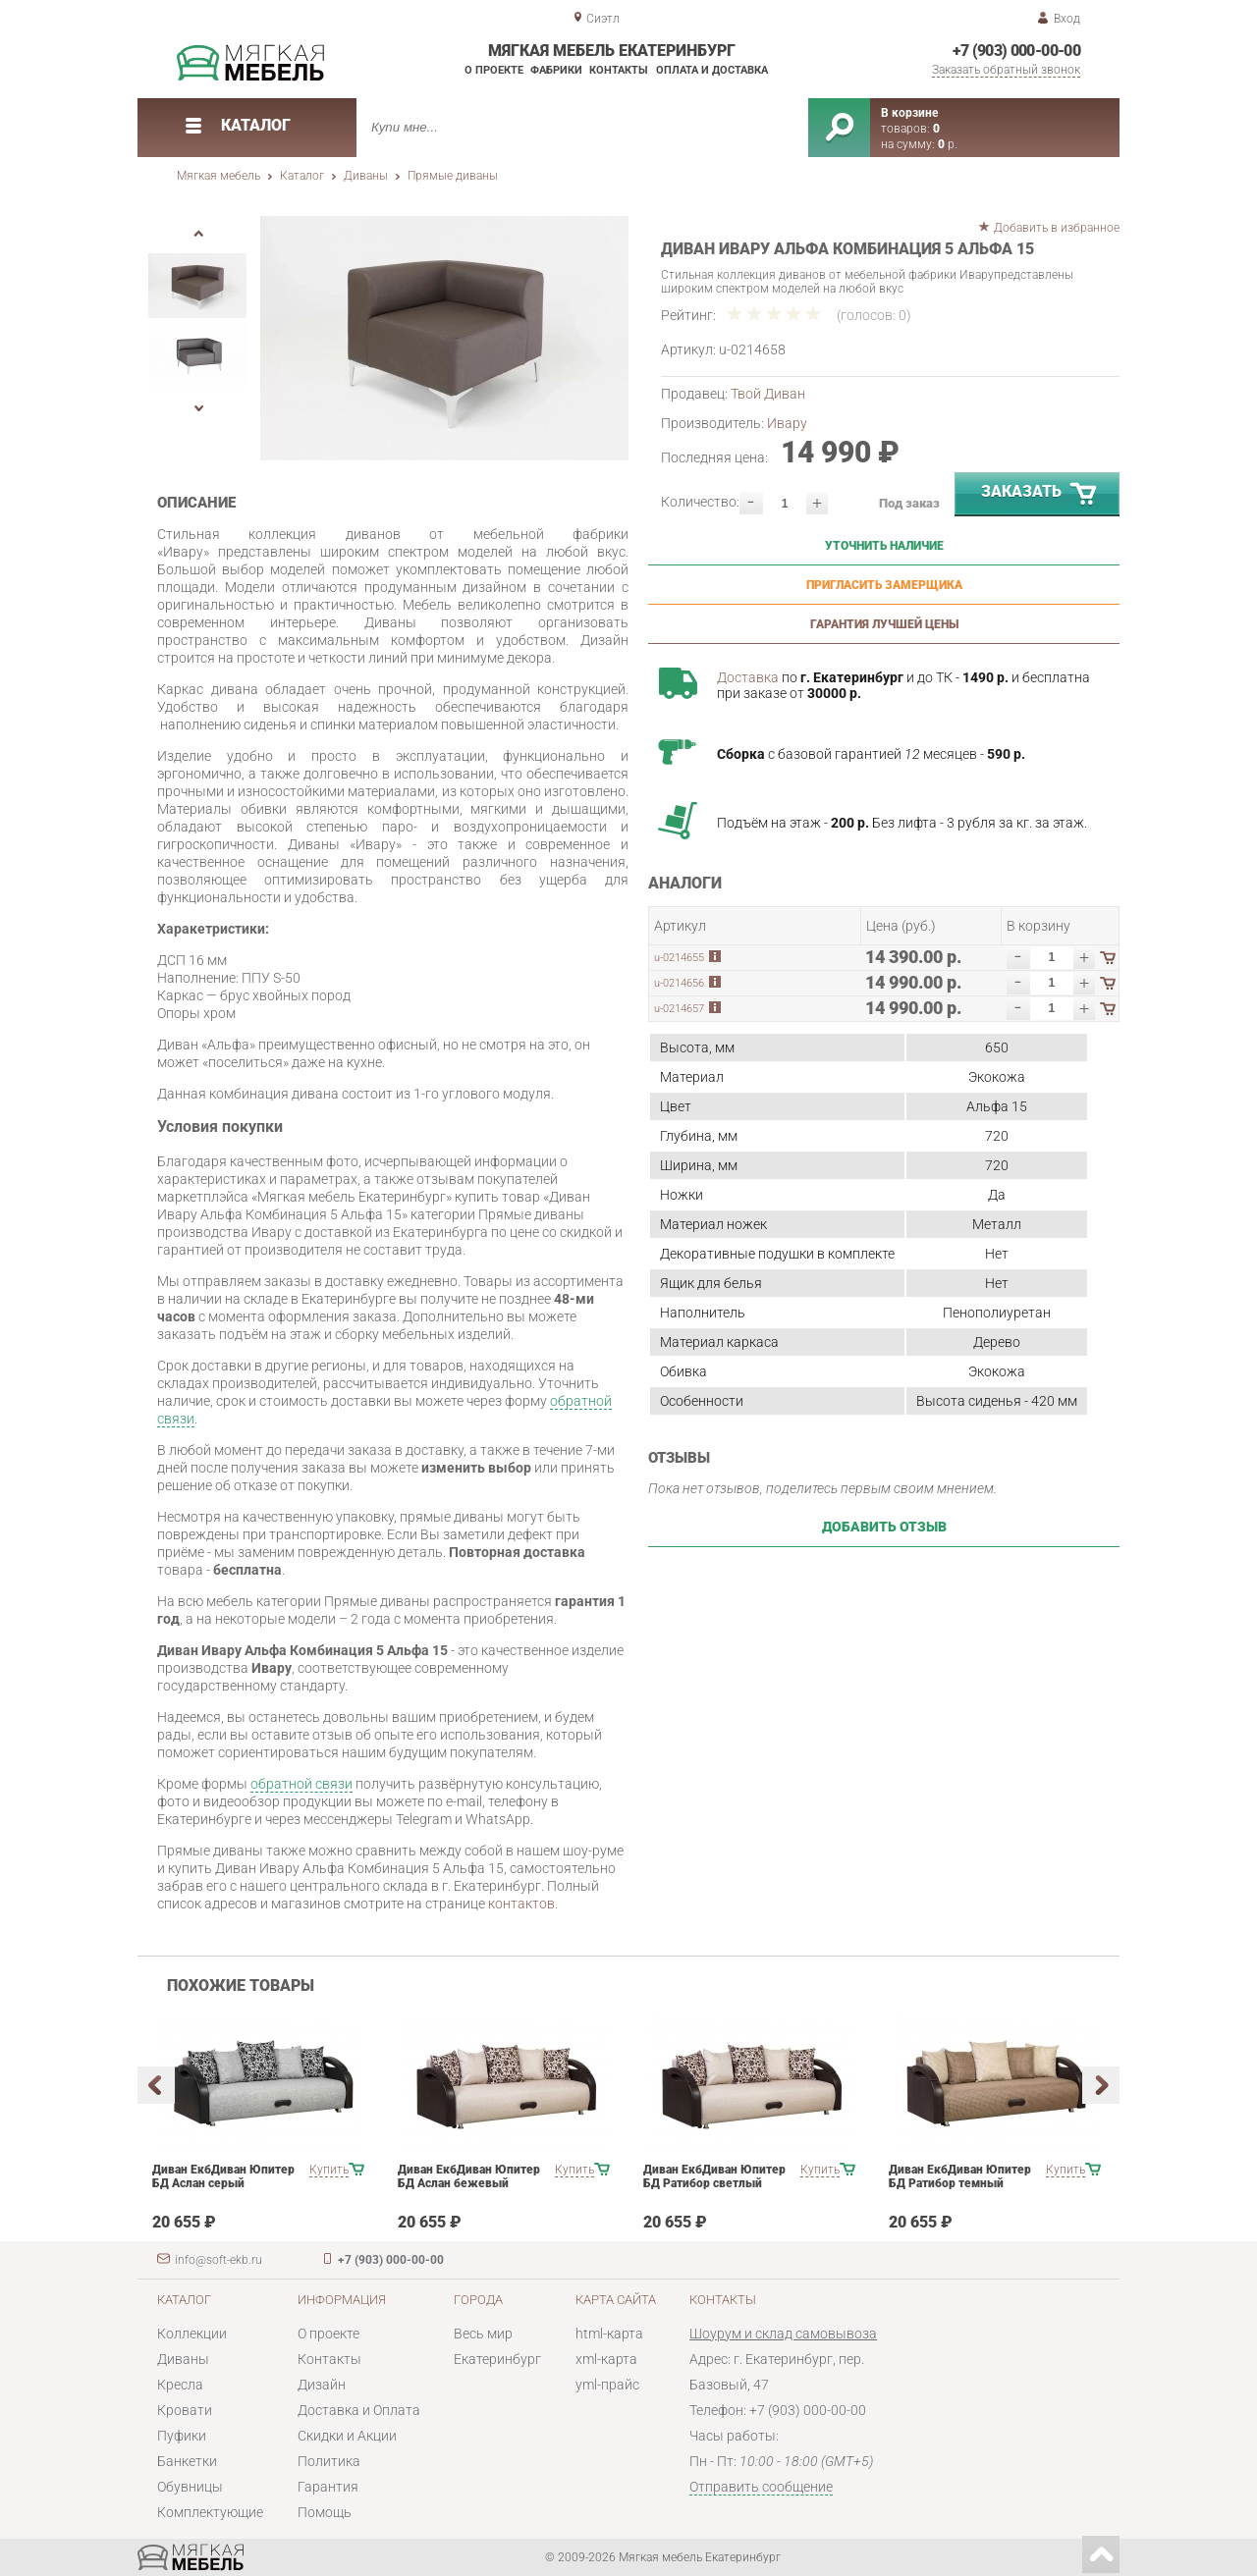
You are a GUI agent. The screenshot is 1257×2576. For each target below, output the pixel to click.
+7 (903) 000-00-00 (1016, 50)
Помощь (325, 2512)
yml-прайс (607, 2384)
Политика (329, 2461)
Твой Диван (768, 394)
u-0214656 (679, 983)
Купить (329, 2169)
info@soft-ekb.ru (218, 2260)
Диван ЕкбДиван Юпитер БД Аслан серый (223, 2176)
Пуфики (181, 2435)
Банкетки (187, 2461)
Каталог (302, 176)
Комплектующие (210, 2512)
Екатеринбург (497, 2359)
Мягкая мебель (218, 176)
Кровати (184, 2410)
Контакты (618, 70)
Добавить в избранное (1057, 228)
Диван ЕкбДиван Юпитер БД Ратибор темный (960, 2176)
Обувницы (190, 2487)
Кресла (180, 2384)
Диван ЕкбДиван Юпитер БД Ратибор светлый (714, 2176)
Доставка (748, 677)
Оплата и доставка (712, 70)
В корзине (909, 113)
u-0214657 (679, 1008)
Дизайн (322, 2384)
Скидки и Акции (347, 2435)
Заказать (1040, 495)
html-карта (609, 2333)
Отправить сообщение (761, 2487)
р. (947, 144)
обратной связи (301, 1784)
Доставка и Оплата (359, 2410)
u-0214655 (679, 957)
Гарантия (328, 2487)
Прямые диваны (453, 176)
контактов (521, 1903)
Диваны (366, 176)
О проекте (494, 70)
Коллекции (192, 2333)
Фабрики (556, 70)
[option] (444, 338)
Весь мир (483, 2333)
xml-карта (606, 2359)
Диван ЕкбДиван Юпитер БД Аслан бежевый (469, 2176)
